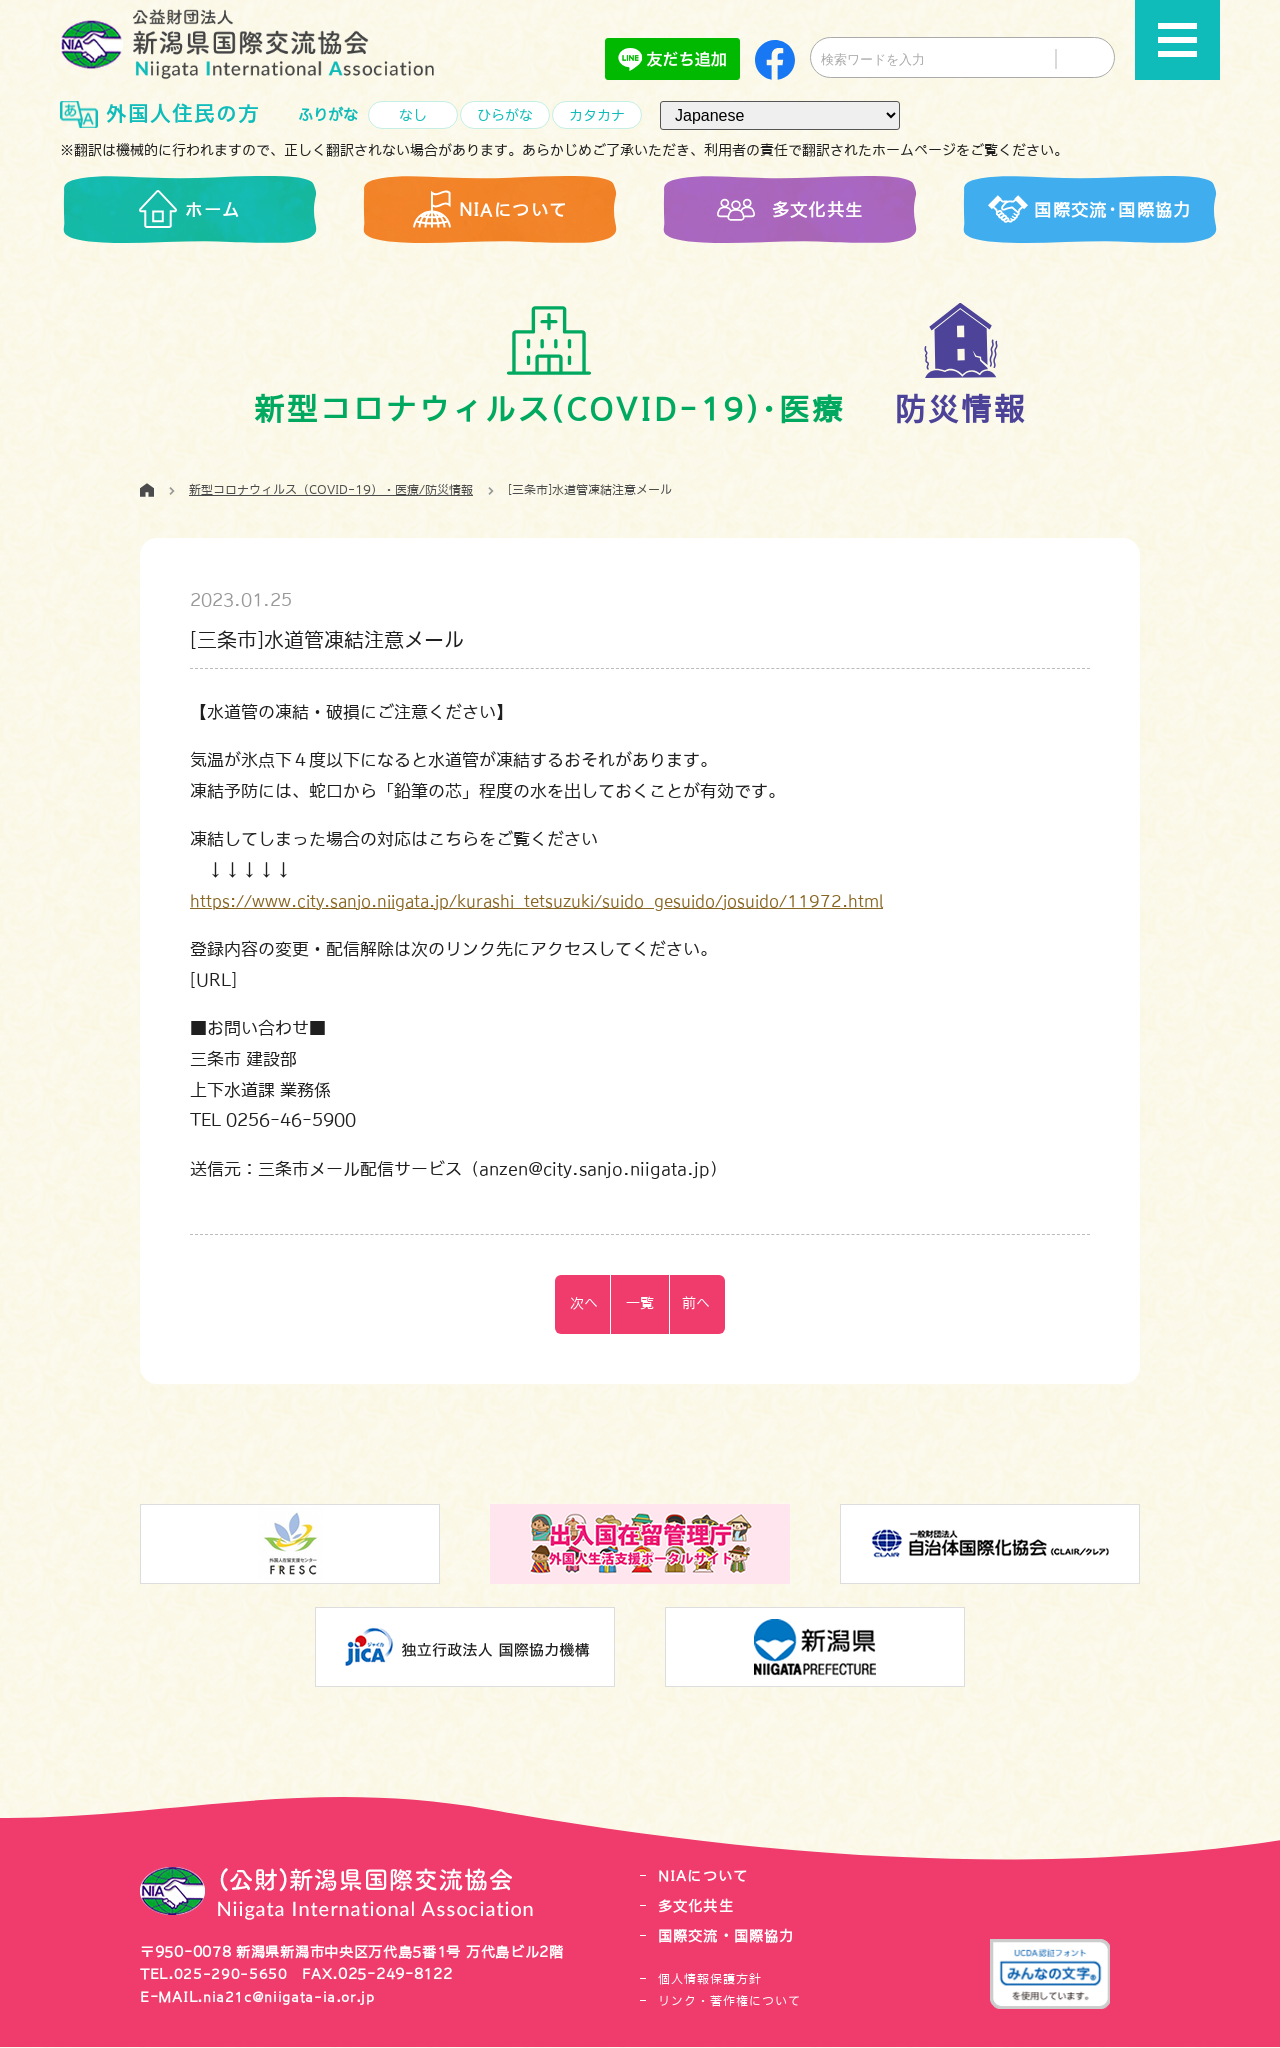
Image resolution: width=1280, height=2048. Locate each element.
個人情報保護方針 (710, 1980)
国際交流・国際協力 (731, 1937)
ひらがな (505, 115)
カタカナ (597, 115)
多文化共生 (698, 1908)
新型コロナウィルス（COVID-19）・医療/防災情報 (331, 493)
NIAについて (706, 1879)
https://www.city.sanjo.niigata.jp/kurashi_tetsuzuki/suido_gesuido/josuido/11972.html (561, 902)
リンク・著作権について (729, 2002)
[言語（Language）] (780, 115)
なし (413, 115)
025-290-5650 (231, 1976)
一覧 (640, 1306)
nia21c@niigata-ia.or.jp (293, 1998)
